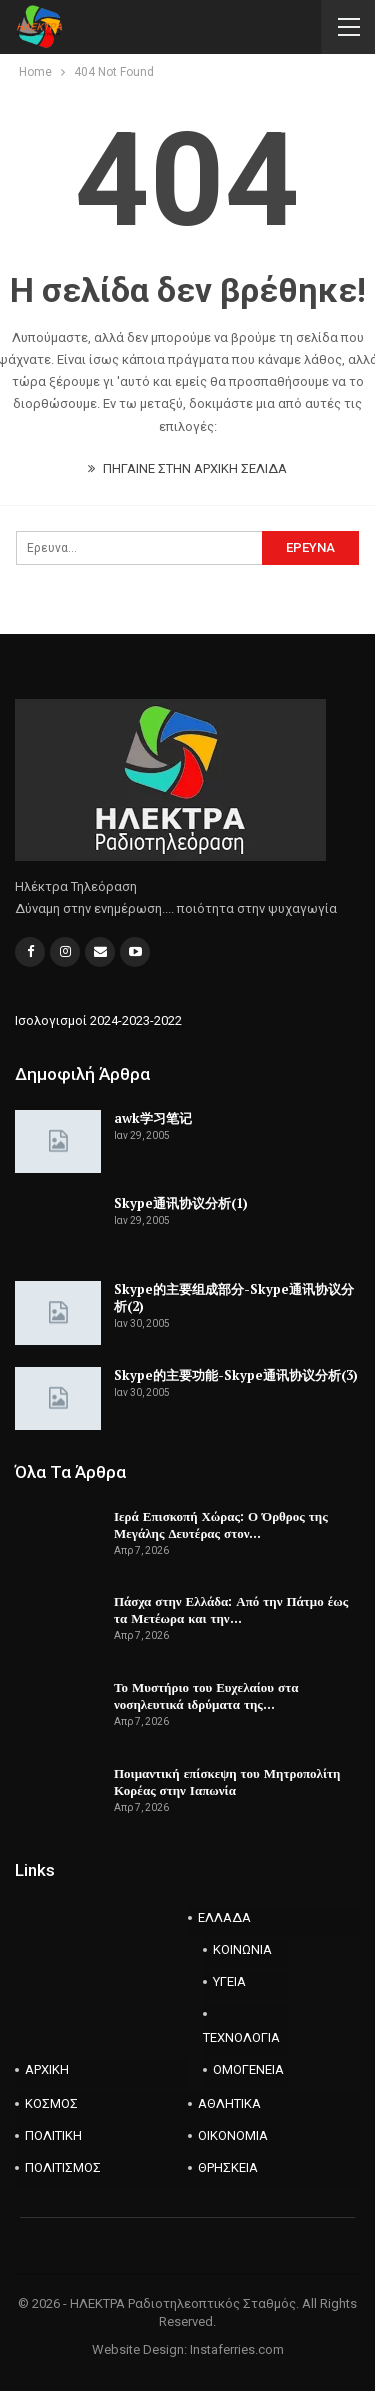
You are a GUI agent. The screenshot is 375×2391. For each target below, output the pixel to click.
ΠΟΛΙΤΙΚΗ (53, 2135)
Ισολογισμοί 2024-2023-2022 (98, 1020)
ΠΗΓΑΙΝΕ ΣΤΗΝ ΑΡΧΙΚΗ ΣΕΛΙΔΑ (187, 468)
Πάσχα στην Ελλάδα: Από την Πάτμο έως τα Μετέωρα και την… (231, 1609)
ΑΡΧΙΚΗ (47, 2069)
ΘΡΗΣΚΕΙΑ (228, 2167)
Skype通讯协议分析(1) (181, 1203)
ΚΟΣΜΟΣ (51, 2103)
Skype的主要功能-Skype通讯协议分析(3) (236, 1375)
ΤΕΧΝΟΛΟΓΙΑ (241, 2037)
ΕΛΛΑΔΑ (224, 1917)
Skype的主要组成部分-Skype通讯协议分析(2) (234, 1297)
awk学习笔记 (153, 1118)
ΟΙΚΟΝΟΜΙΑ (233, 2135)
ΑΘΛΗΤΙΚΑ (229, 2103)
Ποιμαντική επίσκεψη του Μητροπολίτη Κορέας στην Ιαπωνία (227, 1781)
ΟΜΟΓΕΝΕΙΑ (248, 2069)
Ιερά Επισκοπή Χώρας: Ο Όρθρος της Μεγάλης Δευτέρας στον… (221, 1524)
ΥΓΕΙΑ (229, 1981)
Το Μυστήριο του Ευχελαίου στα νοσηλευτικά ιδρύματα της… (206, 1695)
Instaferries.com (237, 2349)
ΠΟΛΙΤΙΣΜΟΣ (63, 2167)
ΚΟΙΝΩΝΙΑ (242, 1949)
